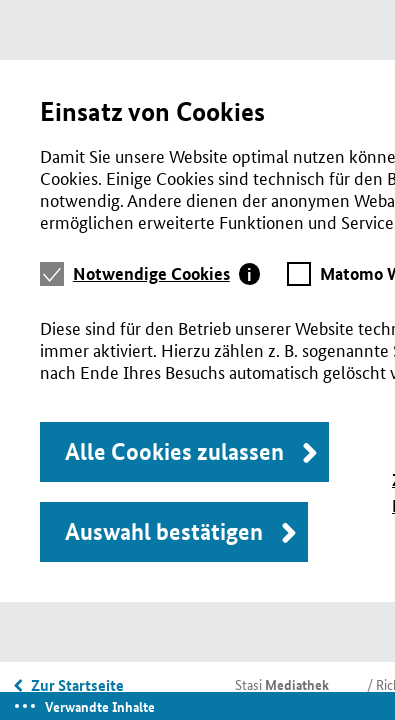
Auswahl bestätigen (164, 531)
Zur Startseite (77, 685)
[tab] (167, 274)
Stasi (282, 684)
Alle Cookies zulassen (174, 451)
